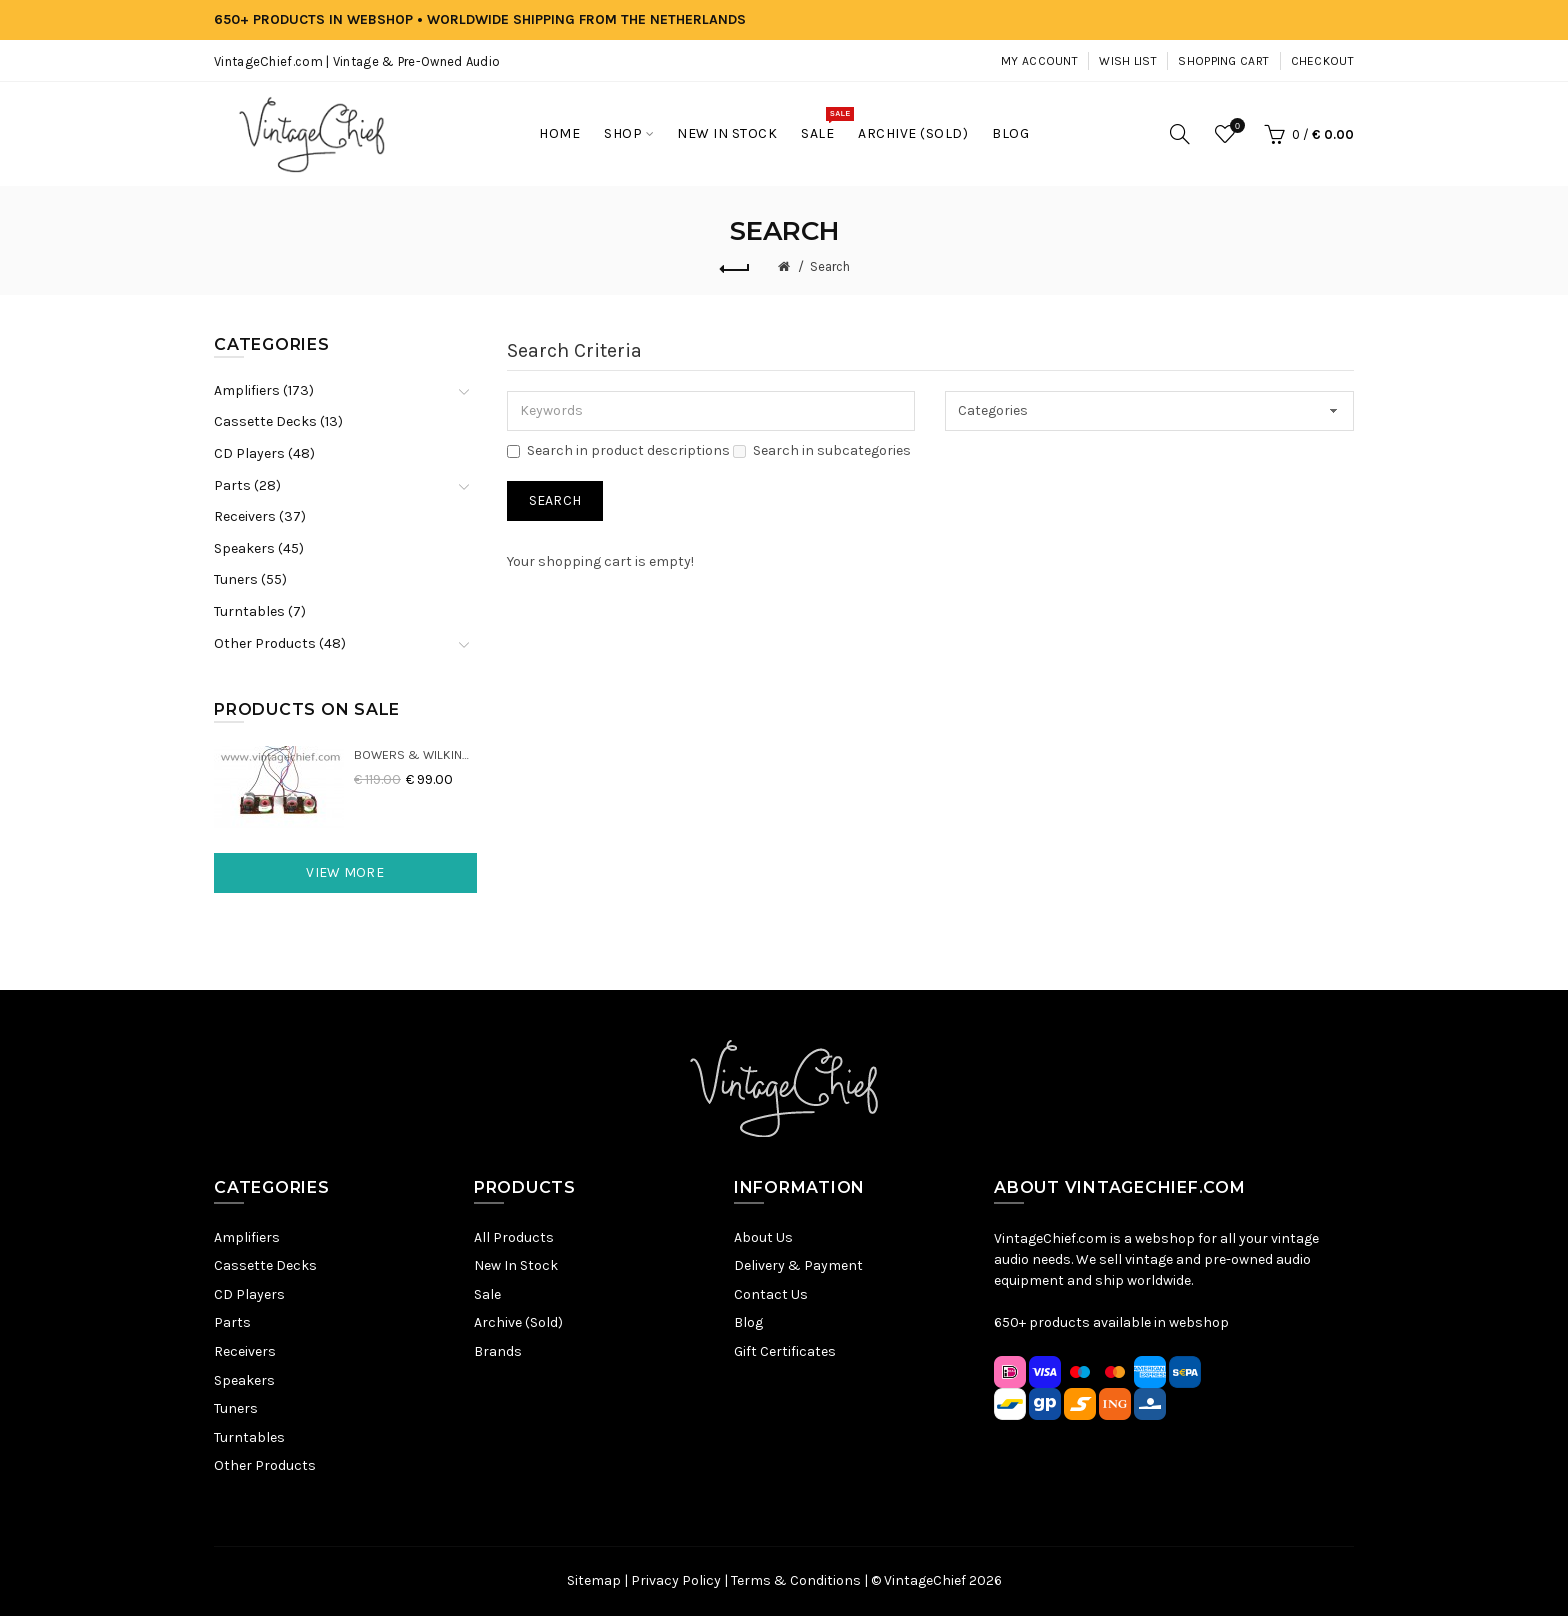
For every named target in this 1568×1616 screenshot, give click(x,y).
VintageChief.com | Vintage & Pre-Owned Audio (357, 61)
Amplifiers (247, 1237)
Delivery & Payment (798, 1265)
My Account (1039, 61)
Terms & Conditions (796, 1580)
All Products (514, 1237)
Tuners (236, 1408)
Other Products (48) (280, 643)
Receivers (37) (260, 516)
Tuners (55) (250, 579)
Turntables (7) (260, 611)
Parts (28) (247, 485)
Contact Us (771, 1294)
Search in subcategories (822, 450)
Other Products (265, 1465)
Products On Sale (307, 709)
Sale (487, 1294)
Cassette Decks (265, 1265)
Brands (498, 1351)
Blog (748, 1322)
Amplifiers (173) (264, 390)
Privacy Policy (676, 1580)
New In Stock (516, 1265)
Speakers (244, 1380)
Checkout (1322, 61)
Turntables (249, 1437)
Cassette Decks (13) (278, 421)
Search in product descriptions (618, 450)
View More (345, 872)
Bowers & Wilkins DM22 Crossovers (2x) (415, 754)
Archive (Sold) (518, 1322)
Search (830, 266)
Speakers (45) (259, 548)
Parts (232, 1322)
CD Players (249, 1294)
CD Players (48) (264, 453)
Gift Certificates (785, 1351)
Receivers (245, 1351)
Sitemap (594, 1580)
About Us (763, 1237)
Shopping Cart (1223, 61)
